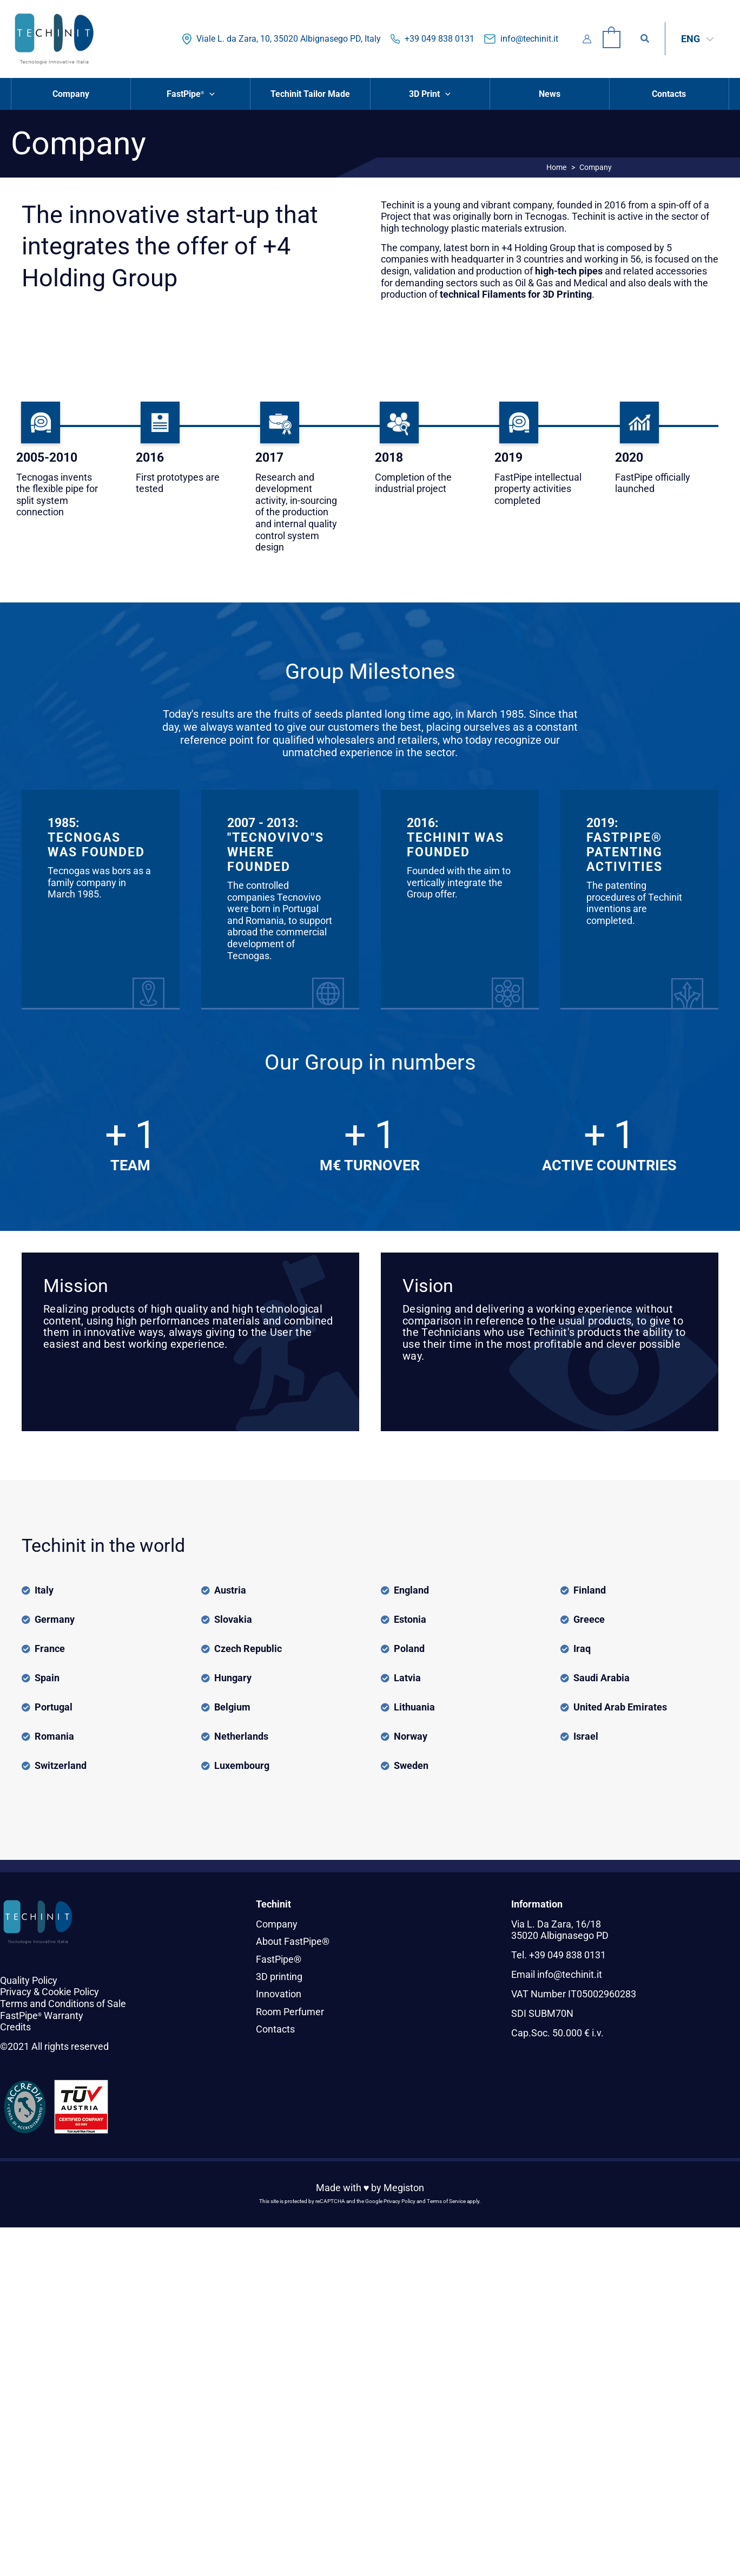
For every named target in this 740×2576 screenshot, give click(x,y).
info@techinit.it (529, 39)
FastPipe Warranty (41, 2015)
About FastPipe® (292, 1941)
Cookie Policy (70, 1991)
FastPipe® (278, 1959)
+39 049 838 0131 (439, 39)
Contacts (275, 2029)
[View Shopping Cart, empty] (611, 38)
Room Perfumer (290, 2011)
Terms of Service (446, 2201)
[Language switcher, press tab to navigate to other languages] (697, 39)
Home (556, 167)
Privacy (15, 1991)
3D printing (279, 1976)
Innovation (278, 1994)
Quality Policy (28, 1980)
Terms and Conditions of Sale (63, 2003)
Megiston (404, 2187)
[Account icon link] (587, 39)
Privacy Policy (399, 2201)
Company (277, 1924)
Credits (15, 2027)
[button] (645, 38)
